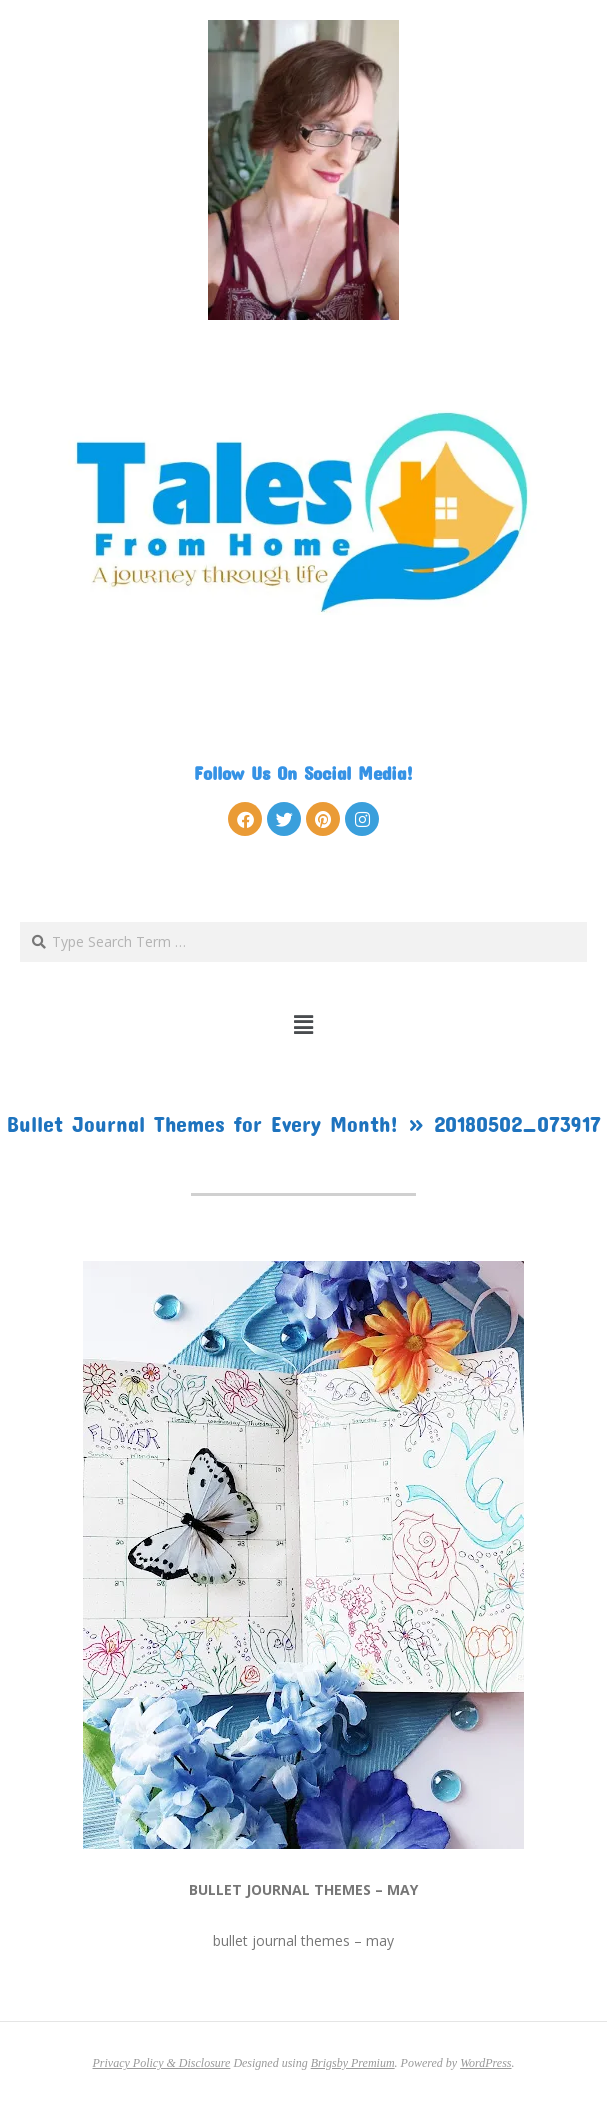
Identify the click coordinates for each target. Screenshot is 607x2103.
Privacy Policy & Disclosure (162, 2063)
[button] (303, 1025)
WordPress (485, 2063)
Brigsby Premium (353, 2063)
